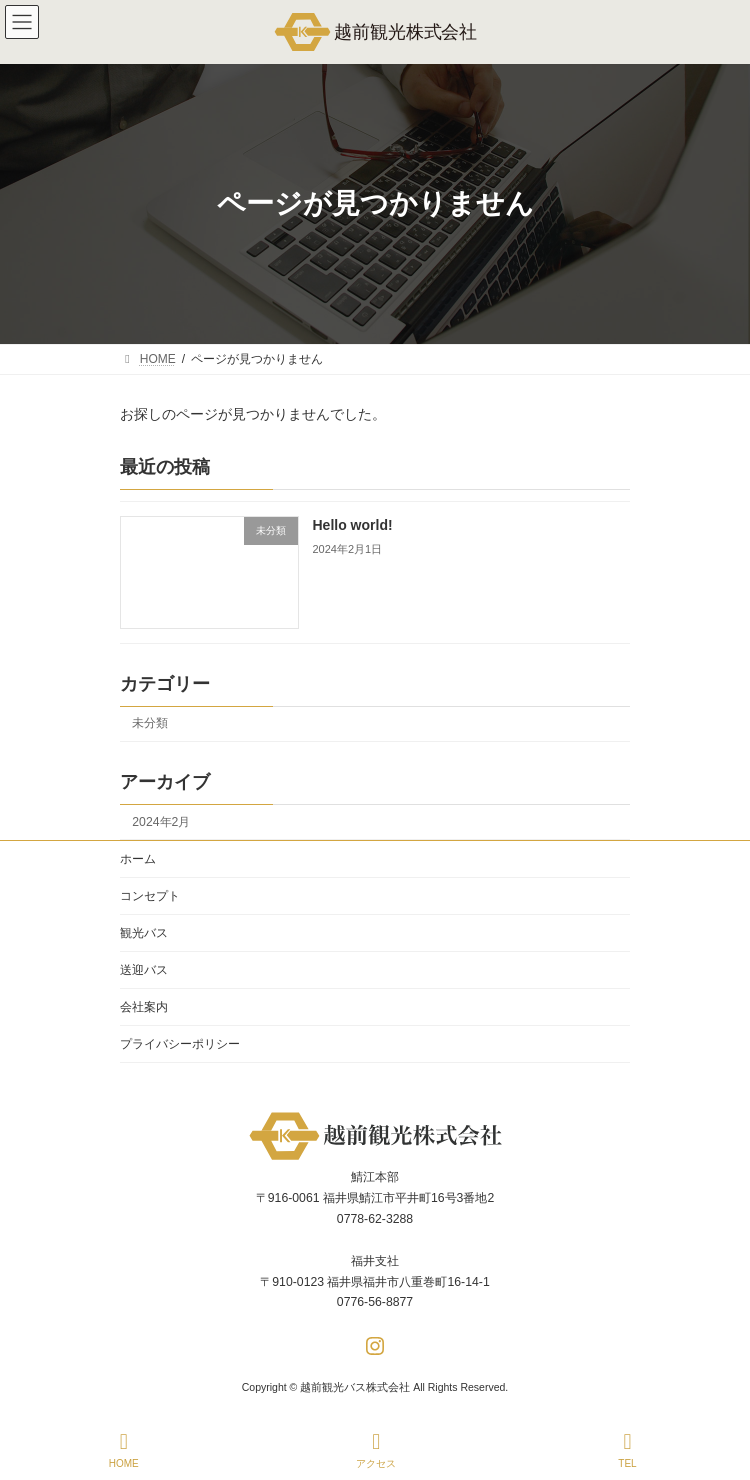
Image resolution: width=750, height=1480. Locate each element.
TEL (628, 1450)
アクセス (376, 1450)
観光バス (144, 933)
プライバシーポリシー (180, 1044)
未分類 (150, 723)
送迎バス (144, 970)
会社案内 (144, 1007)
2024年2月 (161, 821)
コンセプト (150, 896)
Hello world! (353, 525)
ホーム (138, 859)
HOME (124, 1450)
